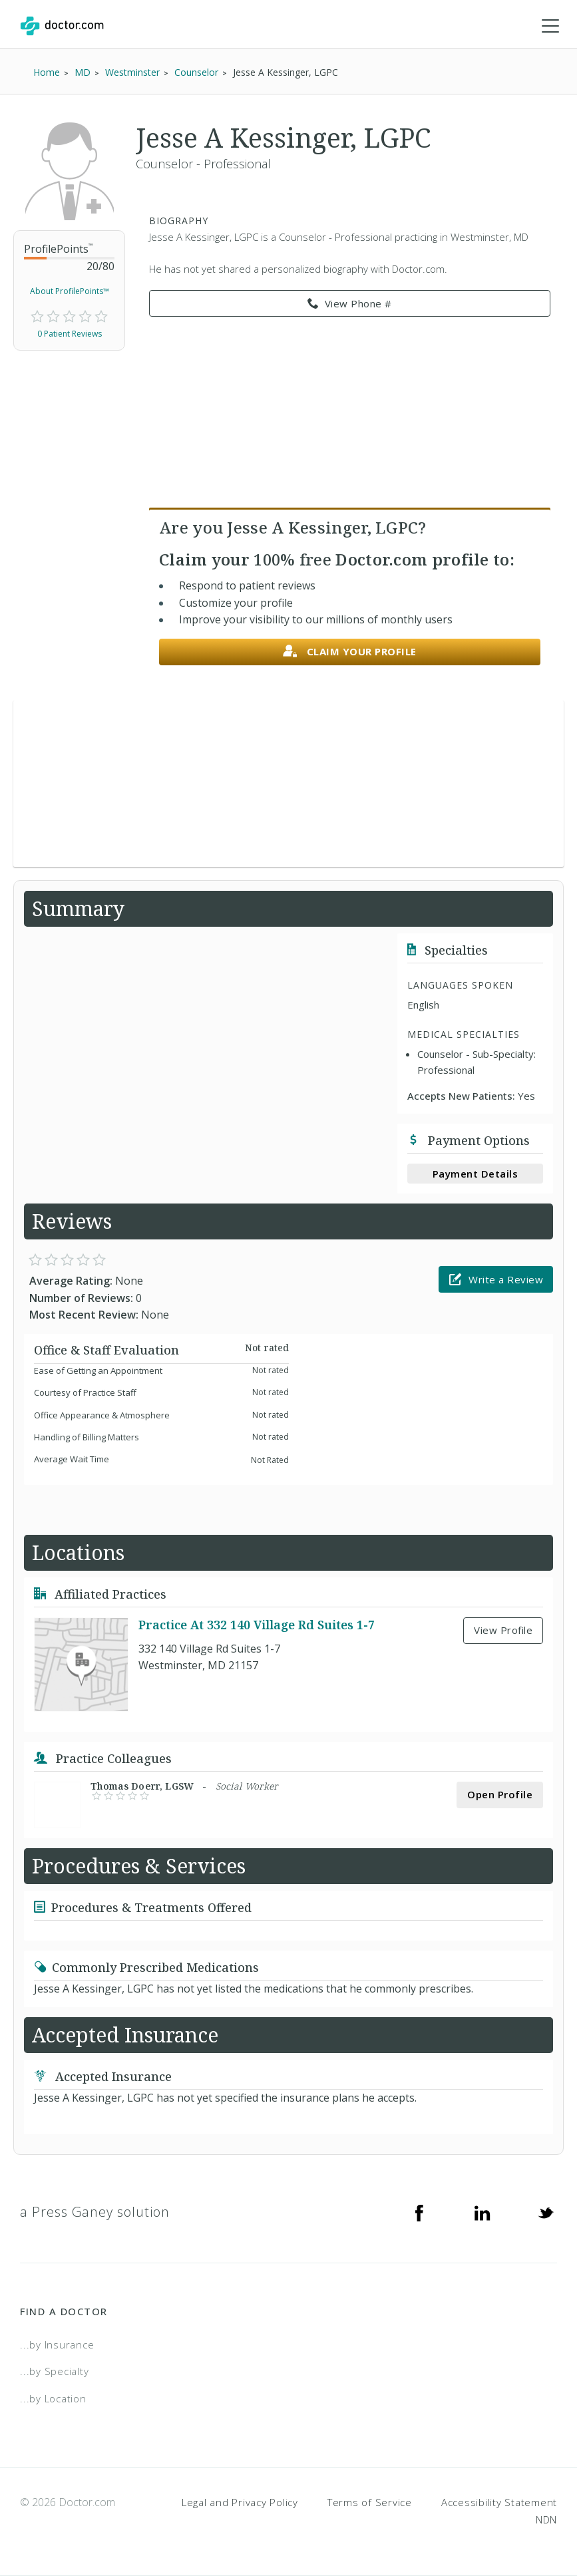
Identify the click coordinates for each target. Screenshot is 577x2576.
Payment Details (475, 1173)
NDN (546, 2519)
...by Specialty (54, 2371)
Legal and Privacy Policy (240, 2502)
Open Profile (499, 1795)
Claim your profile (350, 652)
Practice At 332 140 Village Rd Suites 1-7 (256, 1625)
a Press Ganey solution (95, 2212)
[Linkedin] (482, 2212)
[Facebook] (419, 2212)
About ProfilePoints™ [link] (69, 291)
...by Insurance (57, 2344)
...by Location (53, 2398)
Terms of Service (369, 2502)
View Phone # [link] (349, 304)
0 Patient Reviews (69, 333)
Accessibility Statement (499, 2502)
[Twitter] (546, 2212)
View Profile (503, 1630)
